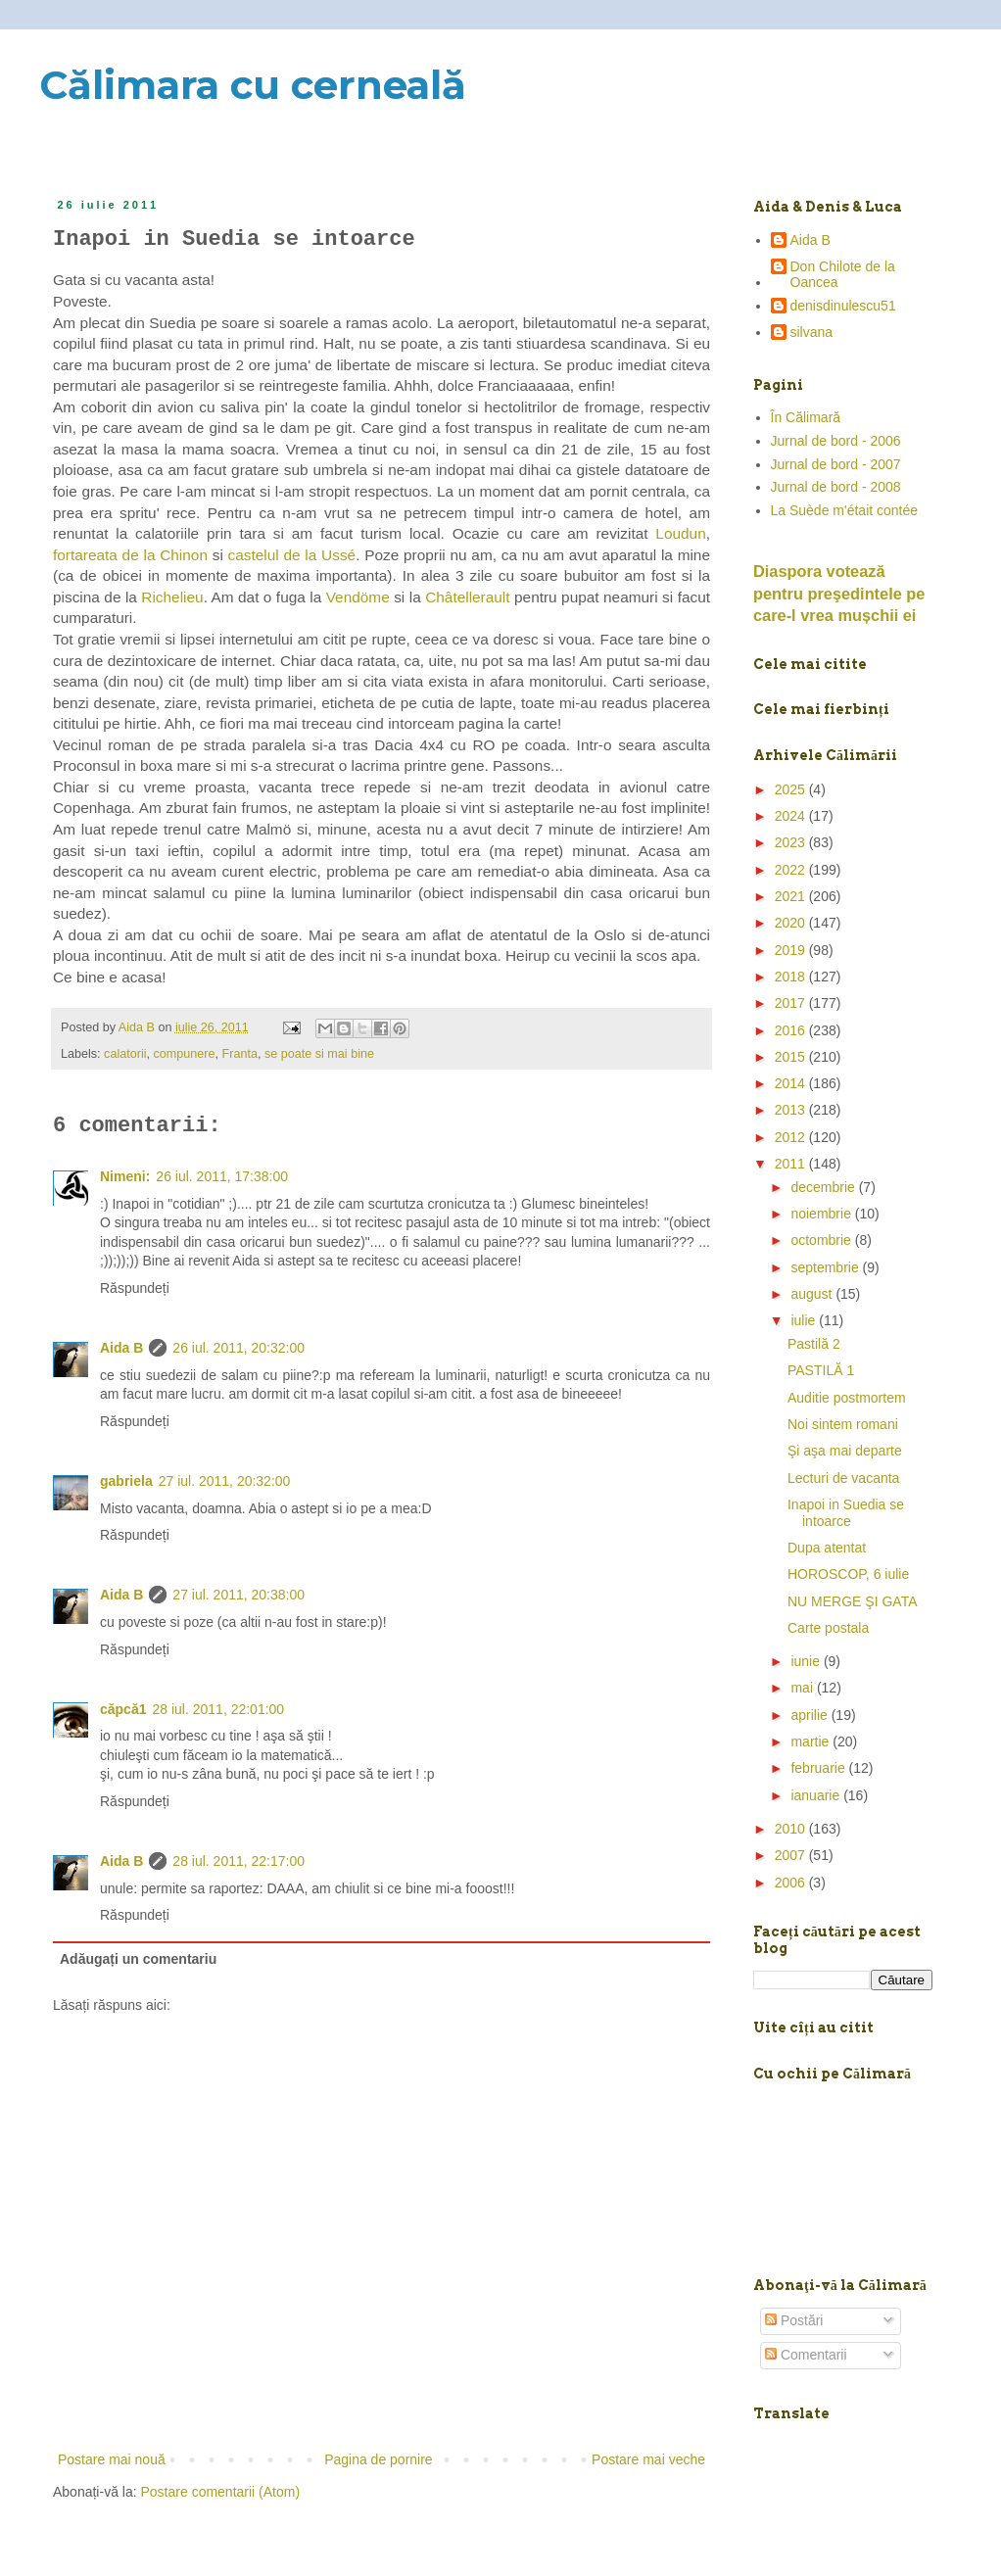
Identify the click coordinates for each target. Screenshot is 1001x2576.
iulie (804, 1320)
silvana (812, 332)
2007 (792, 1855)
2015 (792, 1057)
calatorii (125, 1054)
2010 (792, 1829)
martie (811, 1741)
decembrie (824, 1187)
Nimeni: (125, 1176)
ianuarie (816, 1795)
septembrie (826, 1267)
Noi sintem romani (842, 1424)
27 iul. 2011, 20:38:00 (238, 1594)
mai (803, 1687)
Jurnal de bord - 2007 (836, 464)
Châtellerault (467, 597)
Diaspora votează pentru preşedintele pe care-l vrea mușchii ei (839, 593)
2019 (792, 950)
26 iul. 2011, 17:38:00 (222, 1176)
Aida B (121, 1348)
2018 (792, 976)
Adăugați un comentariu (138, 1959)
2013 (792, 1110)
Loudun (680, 533)
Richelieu (172, 597)
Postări (794, 2320)
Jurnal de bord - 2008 (836, 487)
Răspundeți (134, 1288)
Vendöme (360, 597)
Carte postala (828, 1628)
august (812, 1294)
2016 (792, 1030)
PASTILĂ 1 (820, 1370)
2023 (792, 842)
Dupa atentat (826, 1547)
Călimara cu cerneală (252, 85)
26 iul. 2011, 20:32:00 (238, 1348)
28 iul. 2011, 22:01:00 (218, 1709)
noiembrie (822, 1213)
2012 (792, 1137)
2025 (792, 789)
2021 (792, 896)
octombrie (822, 1240)
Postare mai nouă (112, 2459)
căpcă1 (123, 1709)
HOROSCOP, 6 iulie (848, 1574)
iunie (806, 1661)
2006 (792, 1882)
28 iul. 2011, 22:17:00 (238, 1861)
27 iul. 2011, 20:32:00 (225, 1481)
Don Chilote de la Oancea (842, 275)
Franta (240, 1054)
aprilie (810, 1715)
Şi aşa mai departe (844, 1450)
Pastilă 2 (813, 1344)
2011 (792, 1163)
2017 (792, 1003)
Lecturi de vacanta (843, 1478)
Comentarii (806, 2354)
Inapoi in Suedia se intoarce (845, 1513)
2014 (792, 1083)
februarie (819, 1768)
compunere (184, 1054)
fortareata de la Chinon (130, 555)
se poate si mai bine (319, 1054)
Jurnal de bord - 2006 (836, 441)
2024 (792, 816)
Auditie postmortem (846, 1398)
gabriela (126, 1481)
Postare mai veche (648, 2459)
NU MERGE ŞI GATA (852, 1601)
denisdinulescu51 (843, 305)
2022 (792, 870)
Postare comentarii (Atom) (221, 2492)
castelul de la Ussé (292, 555)
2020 (792, 922)
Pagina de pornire (378, 2459)
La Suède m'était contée (845, 510)
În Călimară (806, 417)
